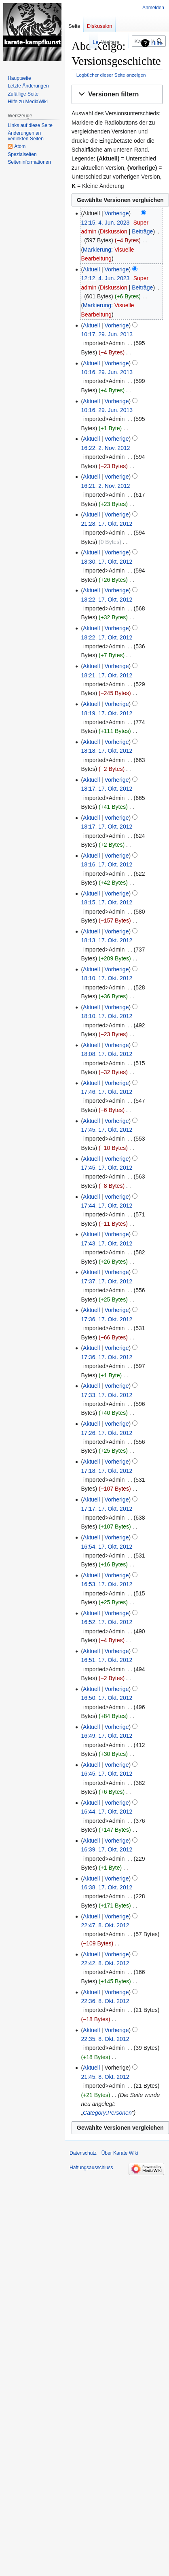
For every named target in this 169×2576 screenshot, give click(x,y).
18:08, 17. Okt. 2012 (106, 1054)
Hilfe (157, 43)
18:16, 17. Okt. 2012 (106, 864)
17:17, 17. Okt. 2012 (106, 1509)
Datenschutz (83, 2153)
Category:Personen (107, 2113)
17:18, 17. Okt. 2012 (106, 1471)
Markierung (97, 249)
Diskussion (113, 231)
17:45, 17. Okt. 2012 (106, 1130)
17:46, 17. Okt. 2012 (106, 1092)
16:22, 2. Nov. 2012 (105, 448)
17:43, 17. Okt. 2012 (106, 1243)
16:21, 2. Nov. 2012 (105, 486)
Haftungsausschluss (91, 2167)
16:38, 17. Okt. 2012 (106, 1887)
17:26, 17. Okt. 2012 (106, 1433)
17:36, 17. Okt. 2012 (106, 1319)
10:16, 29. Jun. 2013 (107, 372)
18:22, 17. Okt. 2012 (106, 599)
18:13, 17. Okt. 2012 (106, 940)
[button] (117, 94)
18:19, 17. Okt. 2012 (106, 713)
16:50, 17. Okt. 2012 (106, 1698)
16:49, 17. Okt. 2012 (106, 1736)
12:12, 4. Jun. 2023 (105, 278)
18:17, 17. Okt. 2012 (106, 788)
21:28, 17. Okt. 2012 (106, 524)
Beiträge (142, 231)
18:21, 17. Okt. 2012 (106, 675)
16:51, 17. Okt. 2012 (106, 1660)
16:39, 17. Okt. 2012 (106, 1849)
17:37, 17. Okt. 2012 (106, 1281)
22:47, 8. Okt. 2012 (105, 1925)
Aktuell (91, 269)
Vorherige (117, 213)
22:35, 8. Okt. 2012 (105, 2039)
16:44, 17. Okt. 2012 (106, 1811)
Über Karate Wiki (119, 2153)
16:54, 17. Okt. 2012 (106, 1546)
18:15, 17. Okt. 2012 (106, 902)
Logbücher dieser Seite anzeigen (111, 74)
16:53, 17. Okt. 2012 (106, 1584)
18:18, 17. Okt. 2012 (106, 751)
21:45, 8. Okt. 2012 (105, 2077)
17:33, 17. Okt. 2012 (106, 1395)
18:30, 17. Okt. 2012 (106, 561)
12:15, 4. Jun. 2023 (105, 222)
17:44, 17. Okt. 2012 (106, 1205)
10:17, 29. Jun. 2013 (107, 334)
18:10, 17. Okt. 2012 (106, 978)
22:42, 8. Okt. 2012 (105, 1963)
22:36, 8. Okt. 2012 (105, 2001)
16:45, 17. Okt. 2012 (106, 1773)
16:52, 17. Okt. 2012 (106, 1622)
